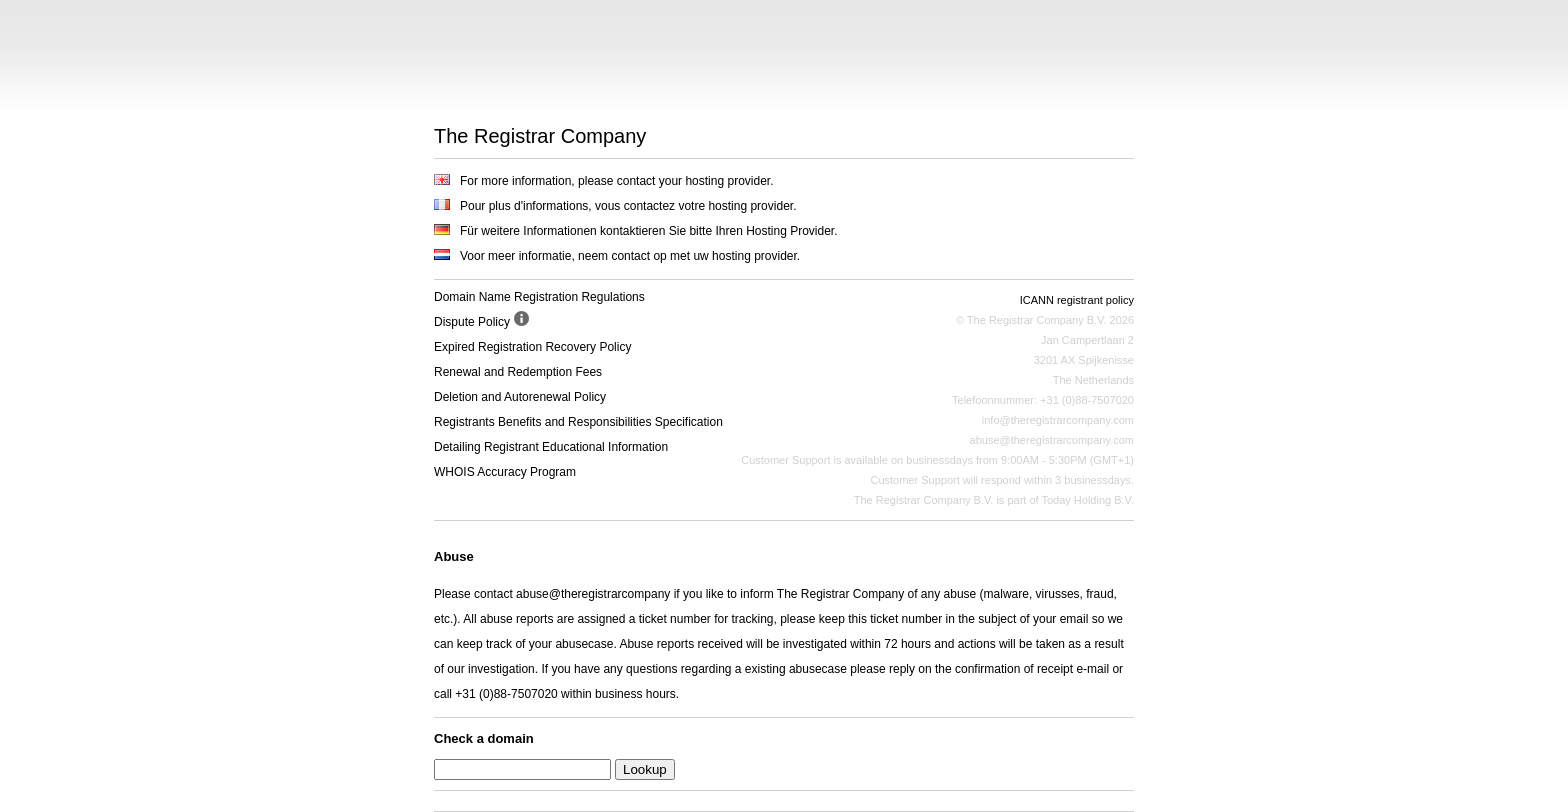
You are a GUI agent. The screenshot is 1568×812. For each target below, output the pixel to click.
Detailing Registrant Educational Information (551, 447)
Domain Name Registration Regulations (539, 297)
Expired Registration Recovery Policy (532, 347)
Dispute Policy (472, 322)
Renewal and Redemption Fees (518, 372)
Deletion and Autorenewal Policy (520, 397)
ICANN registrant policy (1077, 300)
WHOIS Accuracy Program (505, 472)
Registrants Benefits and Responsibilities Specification (578, 422)
